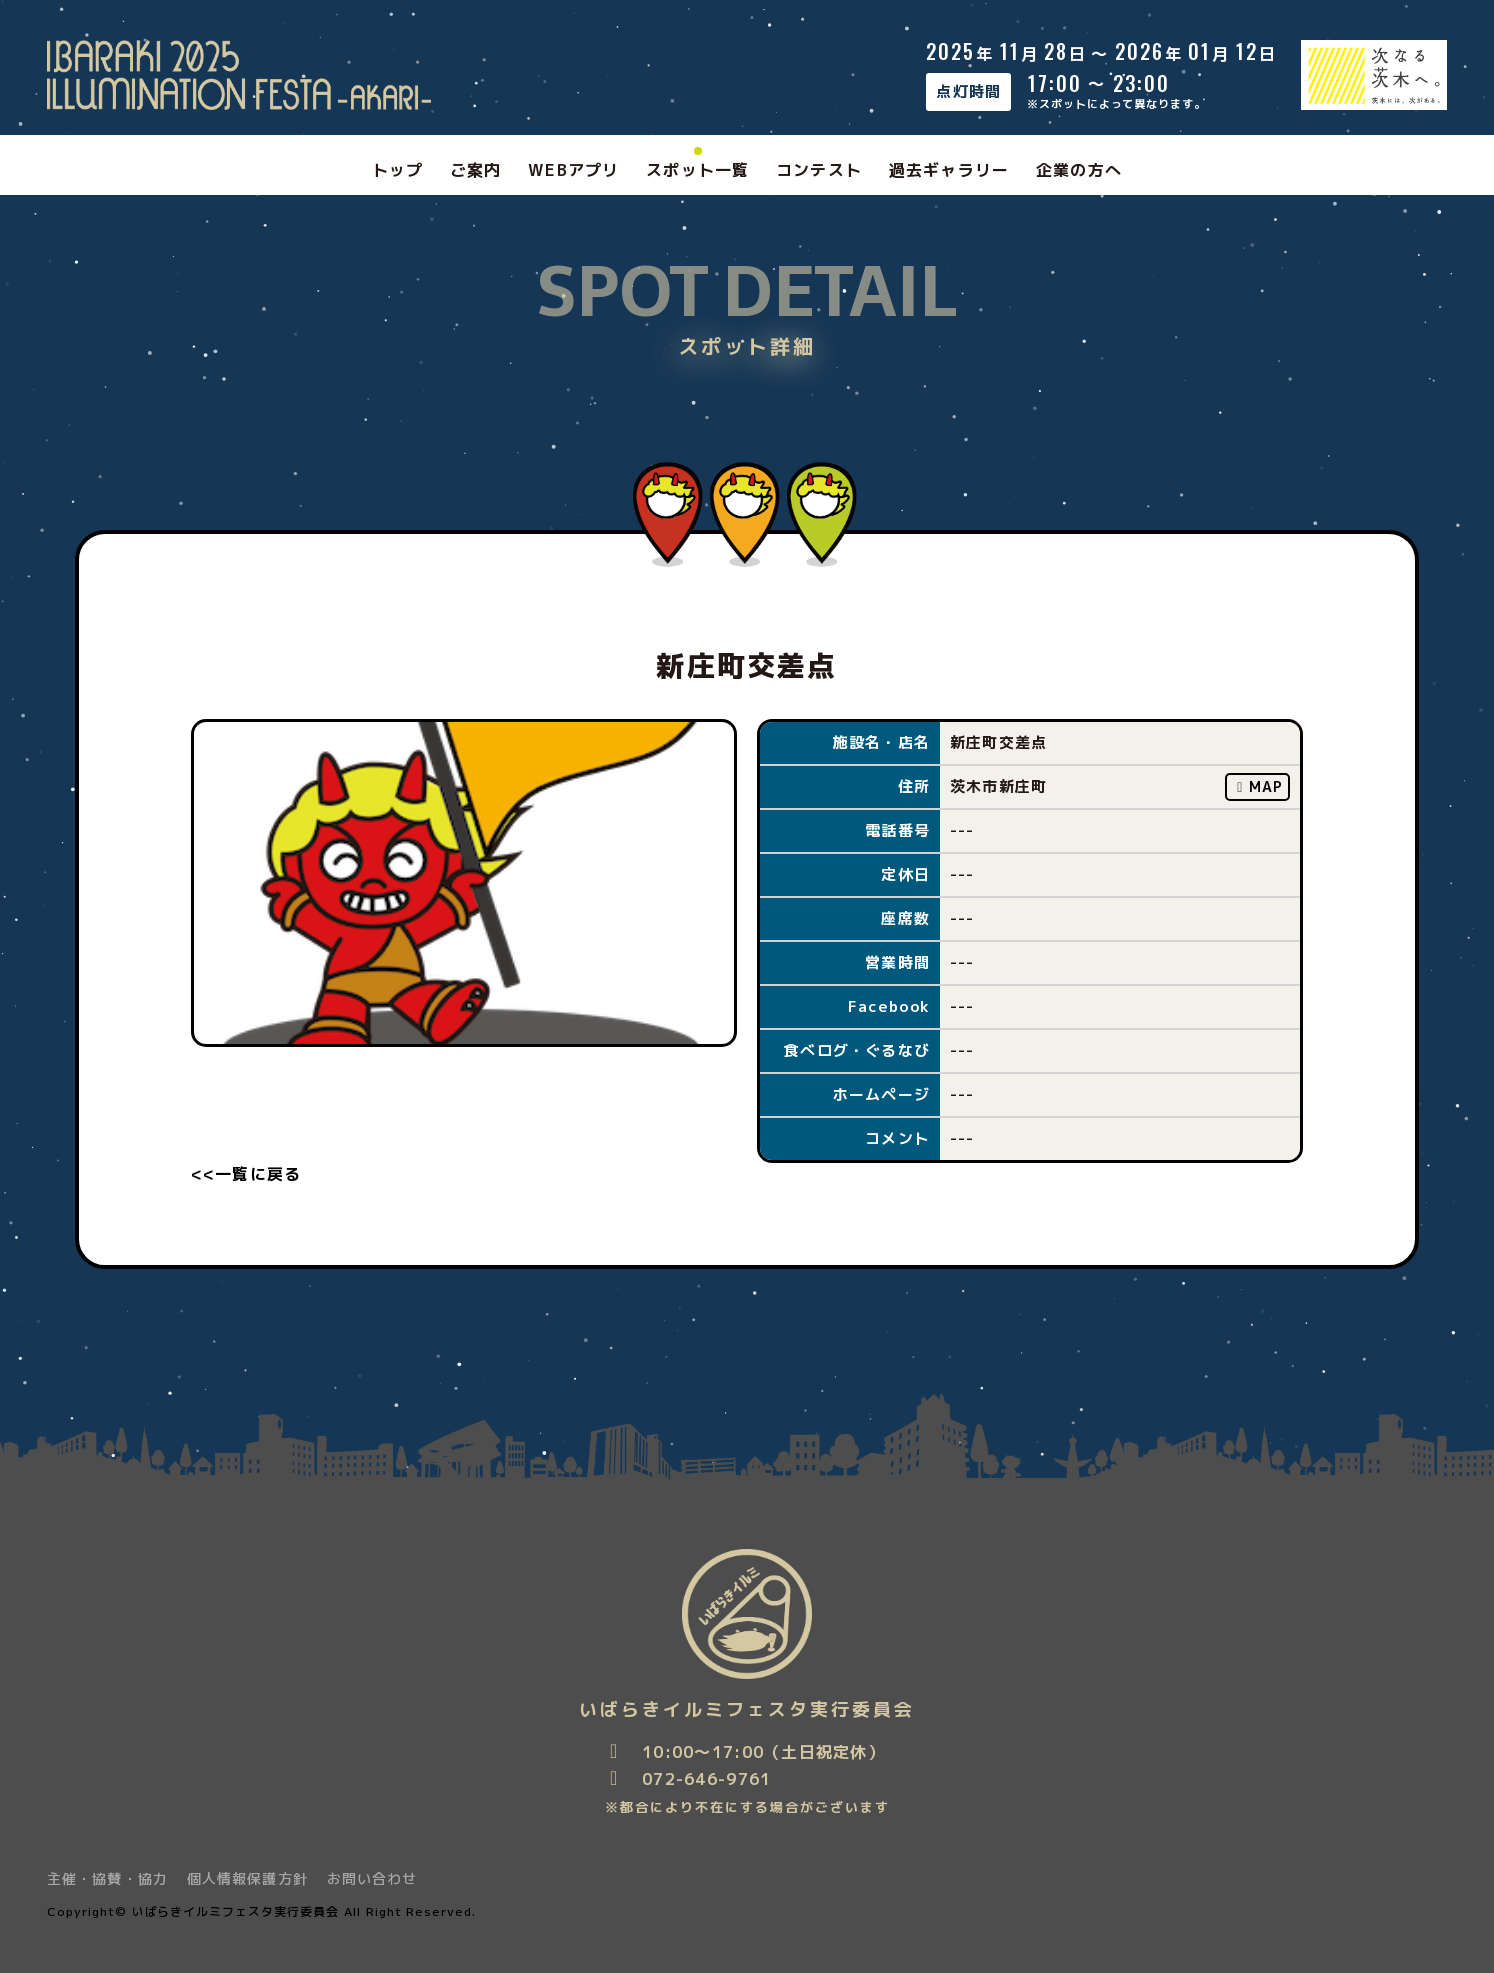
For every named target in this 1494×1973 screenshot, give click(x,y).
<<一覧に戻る (246, 1174)
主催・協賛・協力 (107, 1878)
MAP (1258, 786)
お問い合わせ (372, 1878)
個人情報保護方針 (247, 1878)
